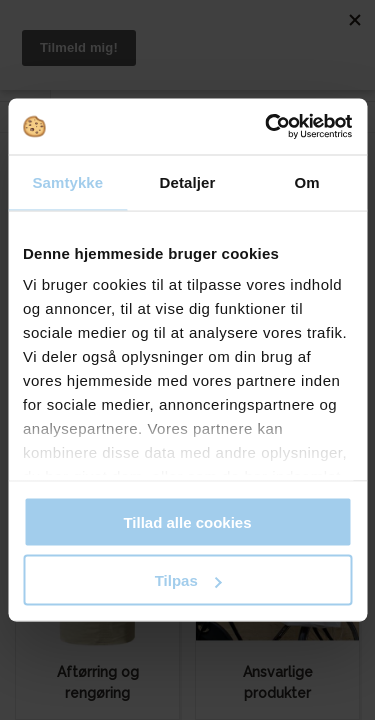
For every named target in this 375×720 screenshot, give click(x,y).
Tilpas (188, 580)
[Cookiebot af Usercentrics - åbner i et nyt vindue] (267, 127)
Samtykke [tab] (67, 181)
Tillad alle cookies (187, 521)
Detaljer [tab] (188, 181)
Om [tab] (307, 181)
